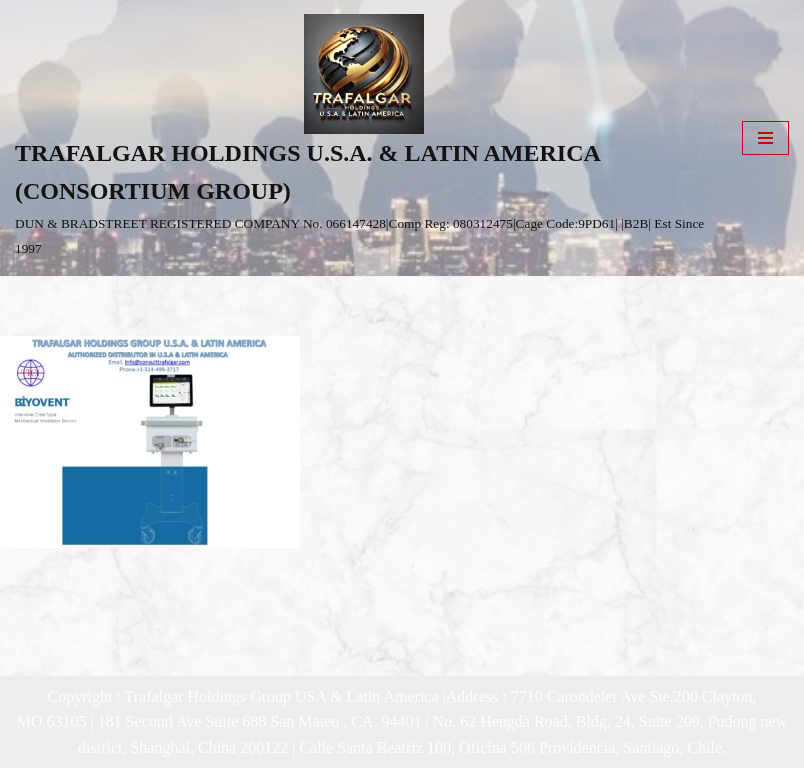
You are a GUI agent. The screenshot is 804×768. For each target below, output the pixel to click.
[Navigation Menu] (765, 138)
